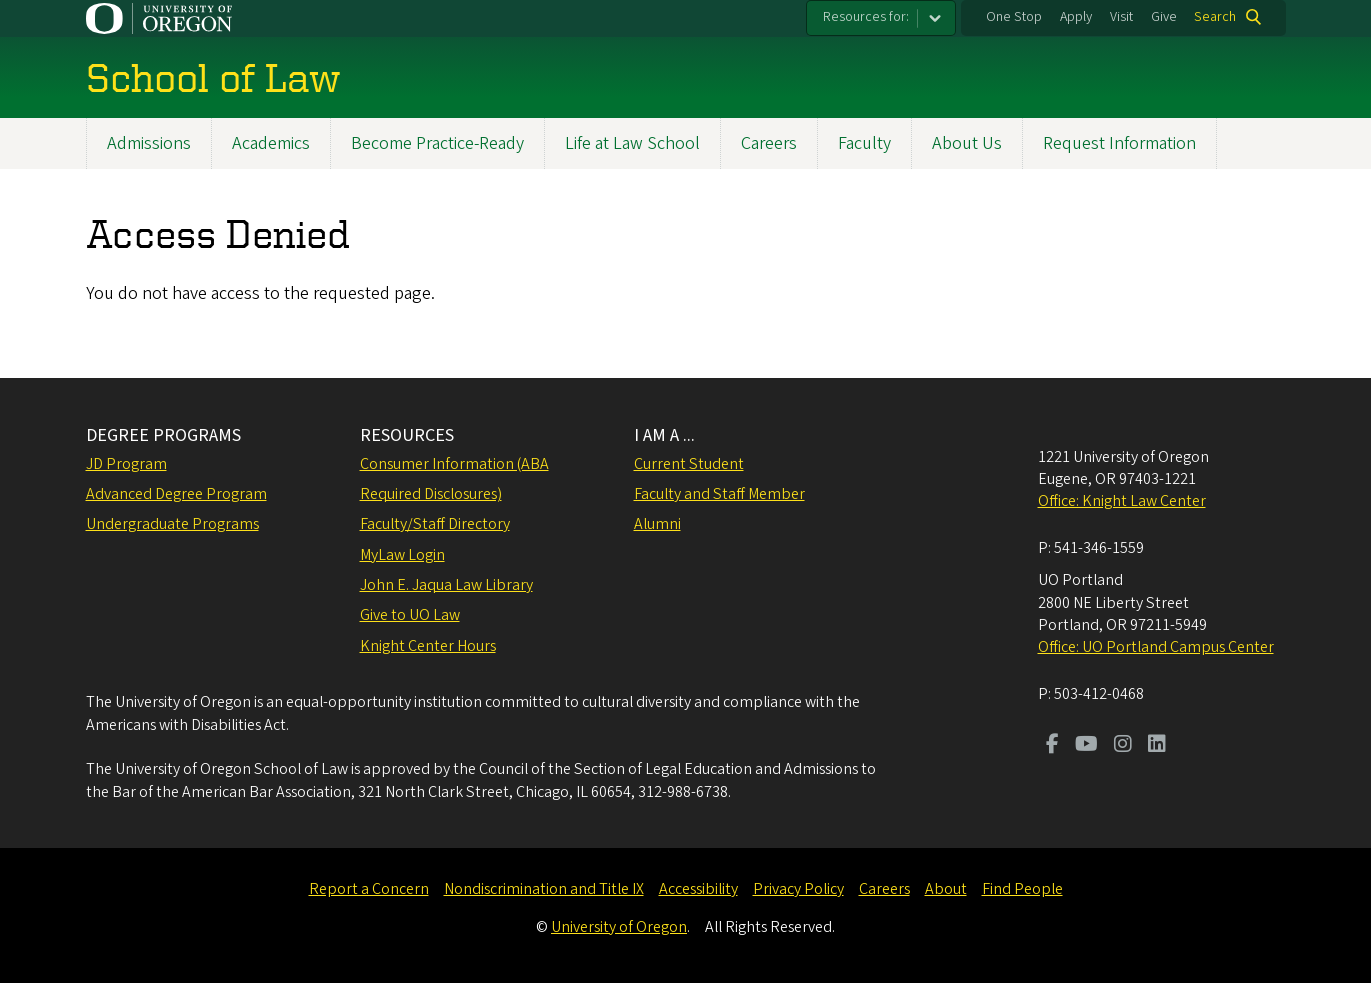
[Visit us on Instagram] (1123, 746)
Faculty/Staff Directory (435, 524)
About (946, 889)
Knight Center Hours (428, 646)
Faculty (864, 143)
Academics (271, 143)
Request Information (1119, 143)
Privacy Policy (798, 889)
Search (1215, 17)
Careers (769, 143)
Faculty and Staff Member (719, 494)
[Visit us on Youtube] (1086, 746)
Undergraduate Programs (172, 524)
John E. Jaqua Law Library (446, 585)
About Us (967, 143)
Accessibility (698, 889)
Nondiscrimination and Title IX (544, 889)
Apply (1076, 17)
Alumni (657, 524)
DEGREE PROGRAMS (163, 435)
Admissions (149, 143)
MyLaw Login (402, 555)
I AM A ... (664, 435)
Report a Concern (369, 889)
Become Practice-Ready (437, 143)
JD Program (126, 464)
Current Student (689, 464)
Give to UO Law (410, 615)
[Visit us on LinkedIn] (1157, 746)
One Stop (1014, 17)
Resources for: (866, 17)
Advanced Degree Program (176, 494)
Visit (1121, 17)
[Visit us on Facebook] (1052, 746)
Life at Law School (632, 143)
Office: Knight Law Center (1122, 501)
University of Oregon (619, 927)
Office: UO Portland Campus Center (1156, 647)
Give (1164, 17)
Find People (1022, 889)
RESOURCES (407, 435)
